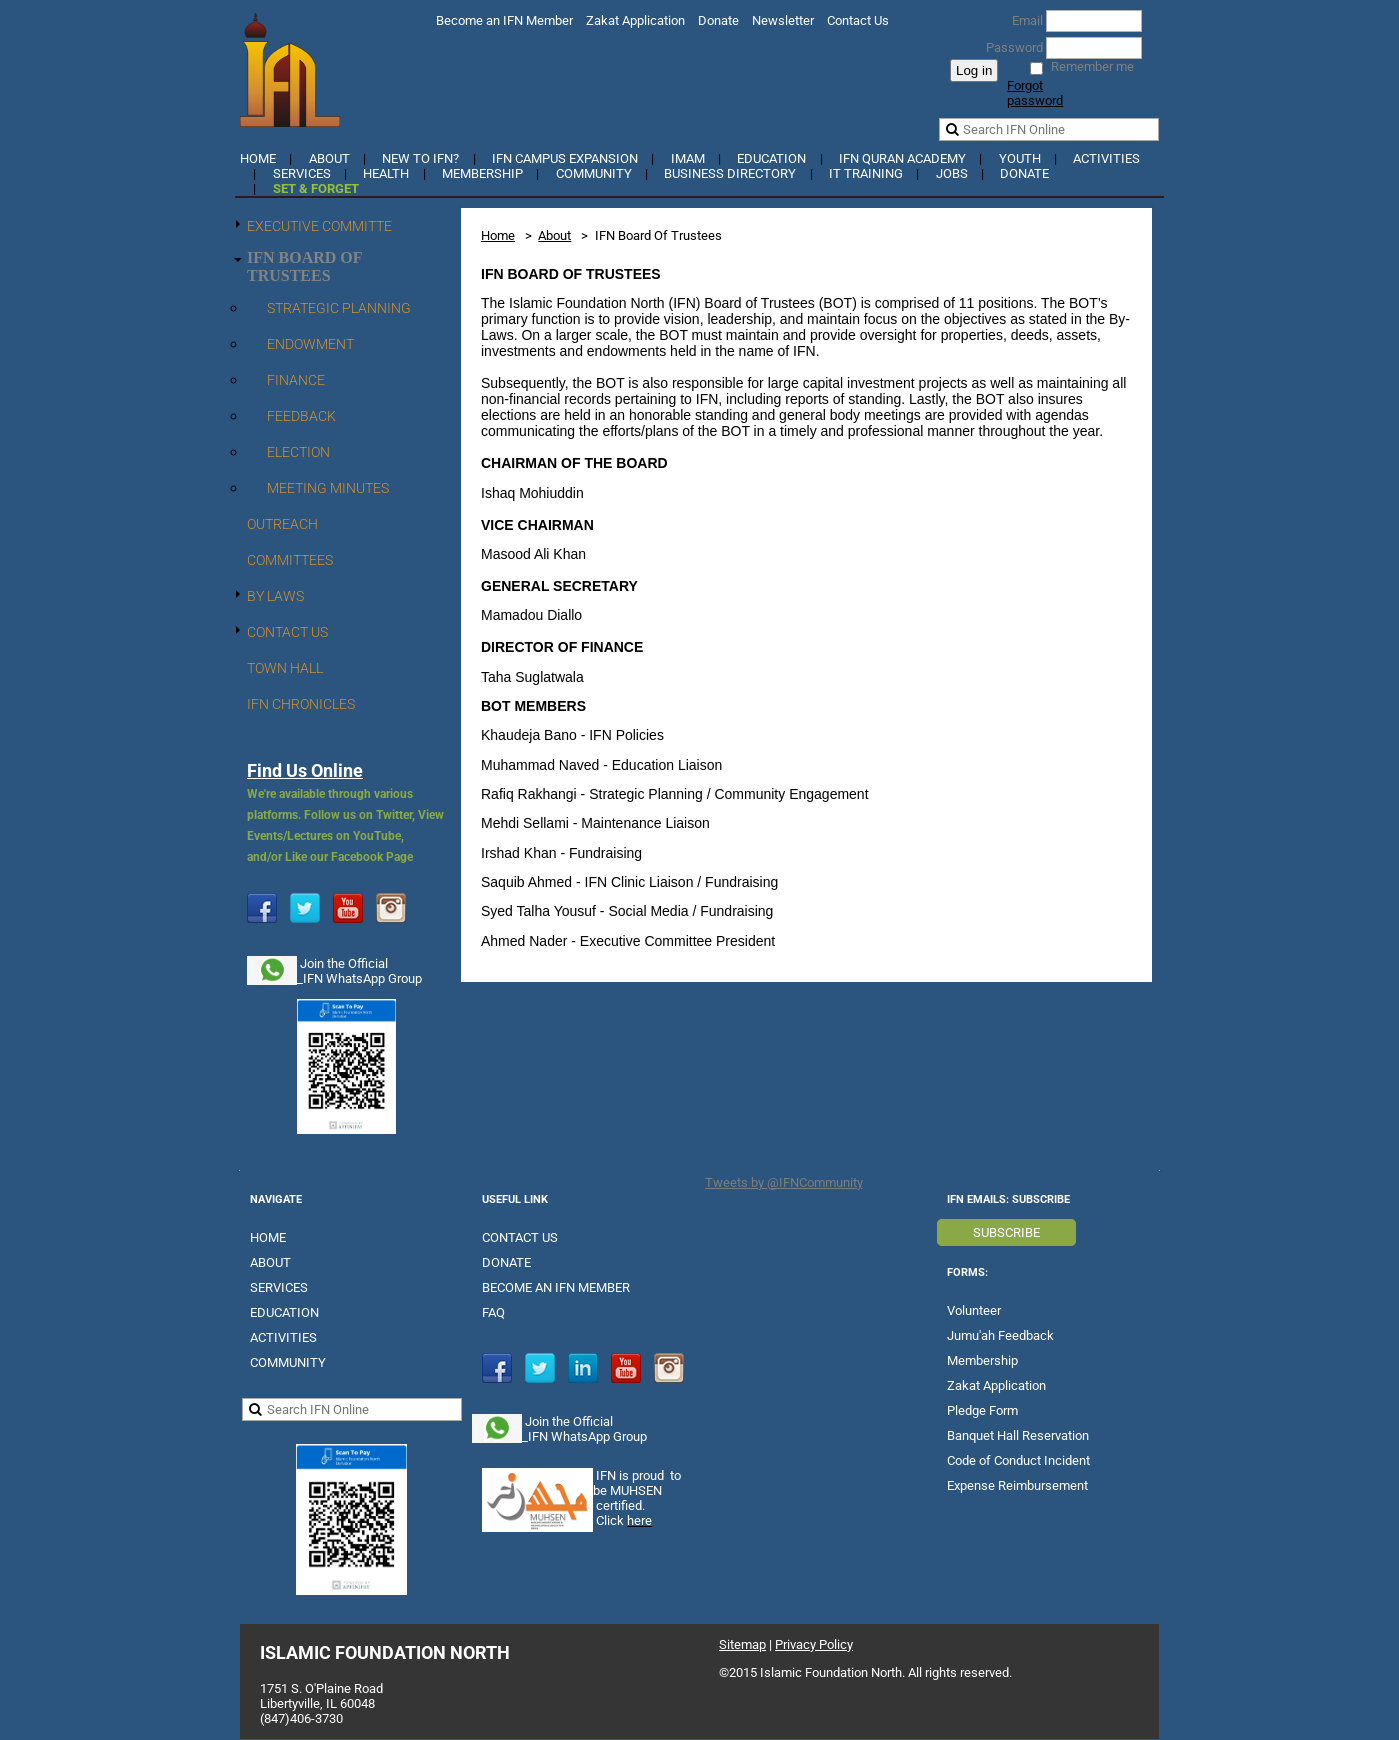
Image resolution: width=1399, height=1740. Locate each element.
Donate (718, 20)
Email (1023, 20)
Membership (482, 173)
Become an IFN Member (504, 20)
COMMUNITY (288, 1362)
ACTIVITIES (283, 1337)
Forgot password (1035, 93)
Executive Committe (319, 226)
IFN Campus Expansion (565, 158)
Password (1010, 47)
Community (594, 173)
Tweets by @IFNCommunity (784, 1182)
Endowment (310, 344)
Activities (1106, 158)
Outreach (282, 524)
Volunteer (974, 1310)
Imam (688, 158)
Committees (290, 560)
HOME (268, 1237)
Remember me (1092, 66)
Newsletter (783, 20)
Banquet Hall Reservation (1018, 1435)
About (329, 158)
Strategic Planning (339, 308)
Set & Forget (316, 188)
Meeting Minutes (328, 488)
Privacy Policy (814, 1644)
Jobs (952, 173)
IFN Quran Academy (902, 158)
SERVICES (279, 1287)
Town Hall (285, 668)
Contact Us (858, 20)
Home (258, 158)
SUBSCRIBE (1006, 1232)
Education (771, 158)
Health (386, 173)
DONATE (506, 1262)
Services (302, 173)
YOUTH (1020, 158)
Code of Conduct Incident (1018, 1460)
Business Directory (730, 173)
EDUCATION (284, 1312)
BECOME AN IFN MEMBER (556, 1287)
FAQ (493, 1312)
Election (298, 452)
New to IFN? (420, 158)
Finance (296, 380)
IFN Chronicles (301, 704)
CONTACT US (520, 1237)
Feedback (301, 416)
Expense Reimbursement (1017, 1485)
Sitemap (742, 1644)
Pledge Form (982, 1410)
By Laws (275, 596)
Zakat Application (635, 20)
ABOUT (270, 1262)
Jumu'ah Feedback (1000, 1335)
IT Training (866, 173)
